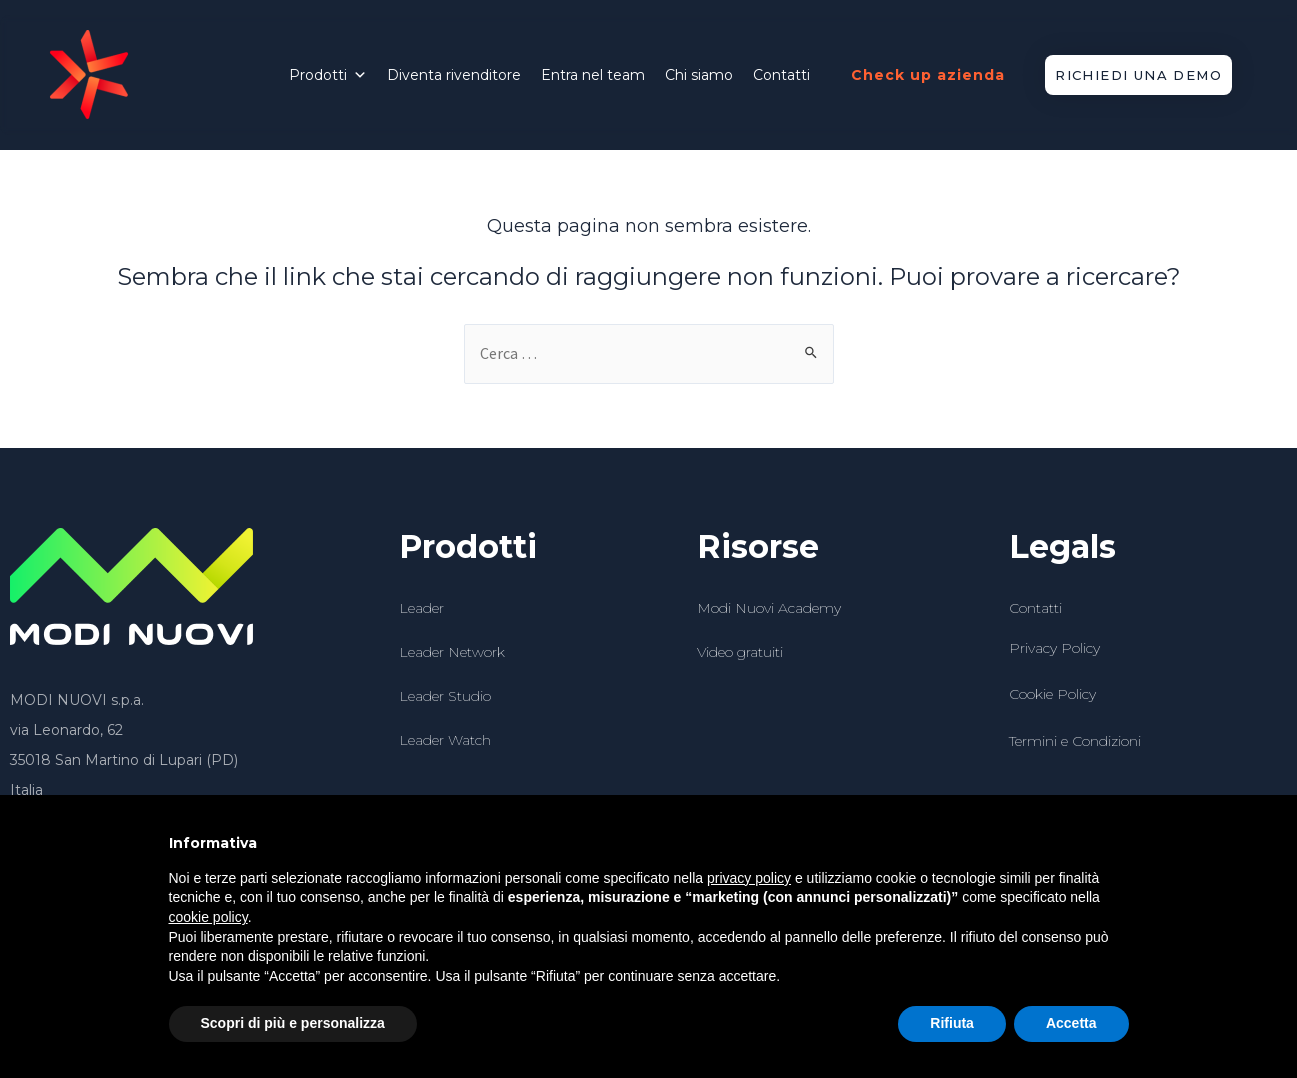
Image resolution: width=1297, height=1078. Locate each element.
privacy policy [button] (749, 878)
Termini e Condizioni (1075, 741)
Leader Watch (445, 740)
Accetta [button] (1071, 1023)
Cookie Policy (1052, 694)
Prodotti (328, 75)
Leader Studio (445, 696)
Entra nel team (593, 75)
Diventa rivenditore (454, 75)
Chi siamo (699, 75)
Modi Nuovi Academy (769, 608)
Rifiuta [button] (952, 1023)
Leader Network (452, 652)
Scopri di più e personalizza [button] (293, 1023)
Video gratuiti (740, 652)
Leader (421, 608)
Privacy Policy (1054, 648)
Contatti (781, 75)
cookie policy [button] (208, 917)
